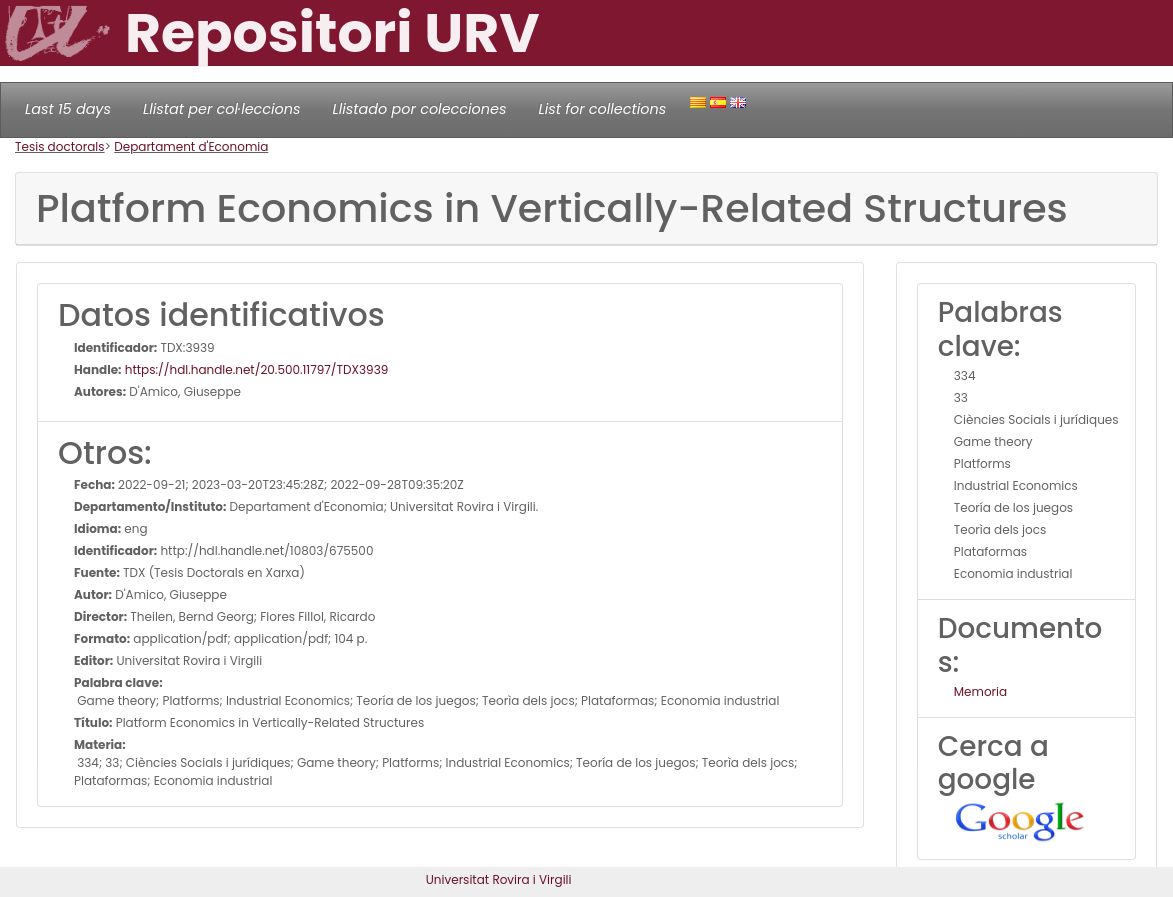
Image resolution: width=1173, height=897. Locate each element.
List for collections (602, 109)
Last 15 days (68, 109)
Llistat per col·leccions (222, 109)
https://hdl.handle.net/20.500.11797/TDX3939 (255, 369)
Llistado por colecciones (420, 109)
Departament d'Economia (191, 146)
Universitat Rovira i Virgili (499, 879)
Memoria (980, 691)
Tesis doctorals (60, 146)
